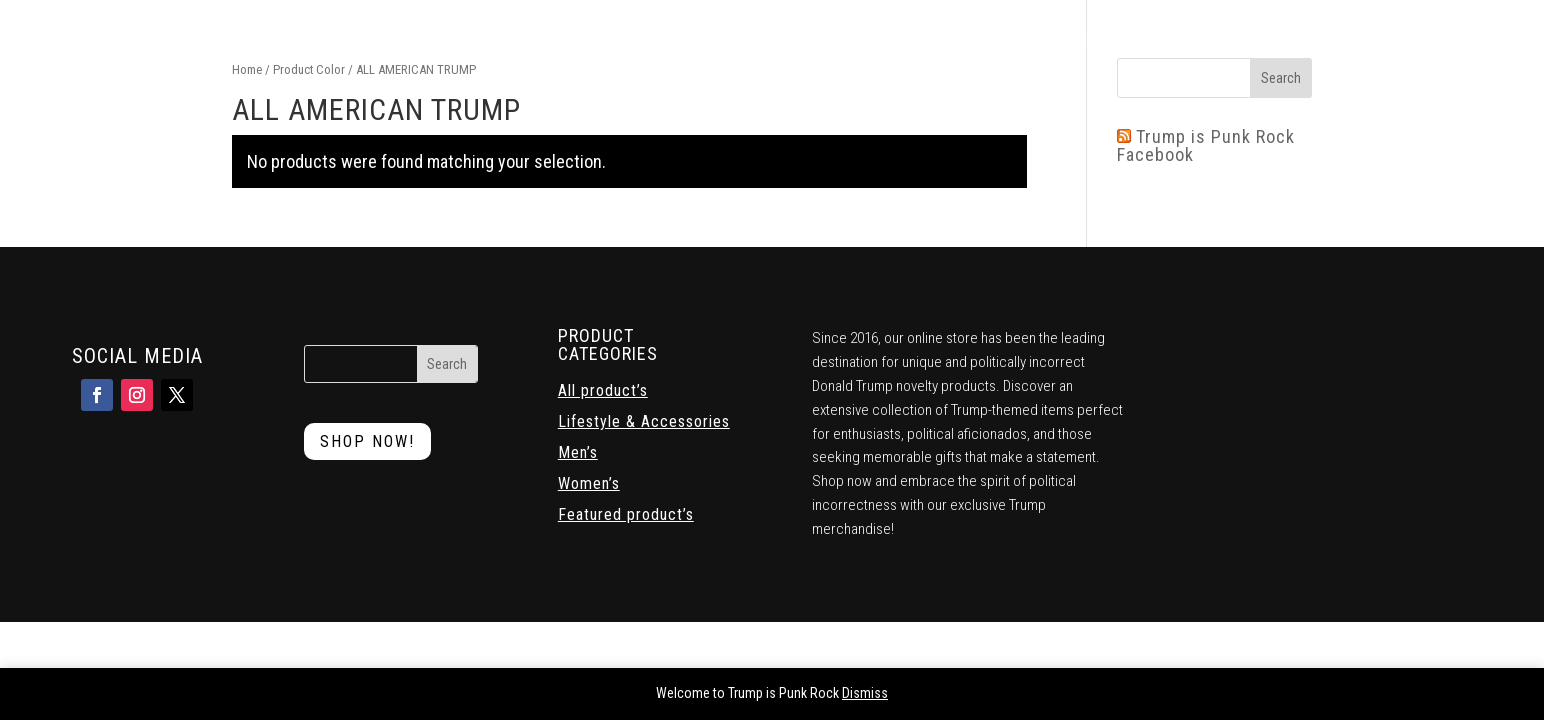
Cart (1012, 43)
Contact (1097, 43)
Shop (508, 43)
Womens (774, 43)
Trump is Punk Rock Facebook (1206, 145)
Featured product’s (626, 515)
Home (453, 43)
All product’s (603, 391)
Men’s (578, 453)
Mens (709, 43)
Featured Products (608, 43)
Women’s (589, 484)
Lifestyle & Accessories (898, 43)
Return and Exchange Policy (1237, 43)
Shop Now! (367, 441)
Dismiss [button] (865, 693)
